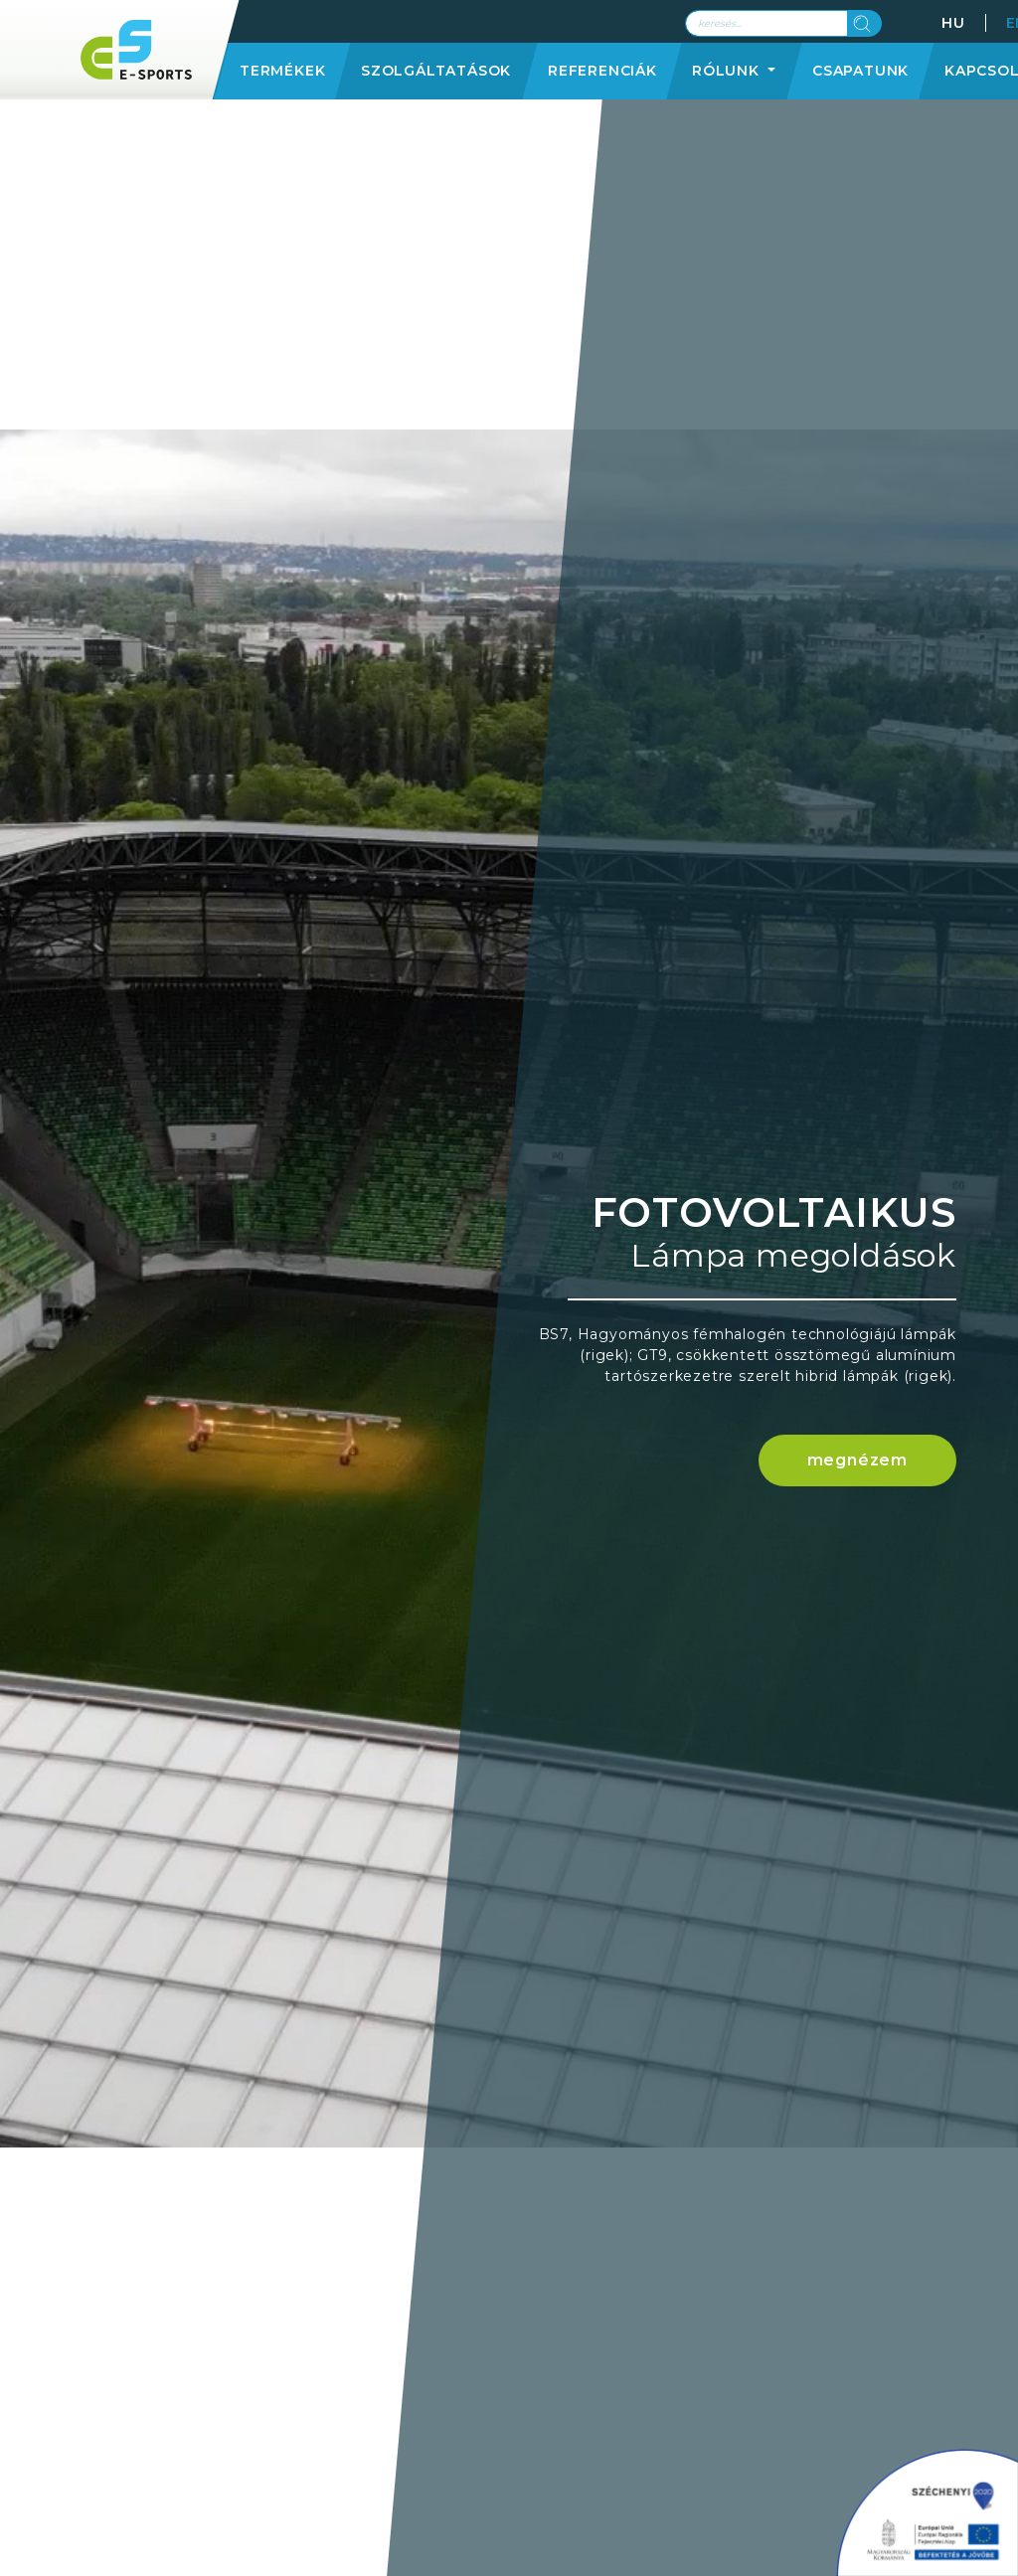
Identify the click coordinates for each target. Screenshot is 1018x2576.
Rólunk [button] (728, 71)
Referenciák (602, 71)
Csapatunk (860, 71)
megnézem (857, 1460)
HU (953, 23)
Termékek (282, 71)
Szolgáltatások (436, 71)
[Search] (766, 23)
